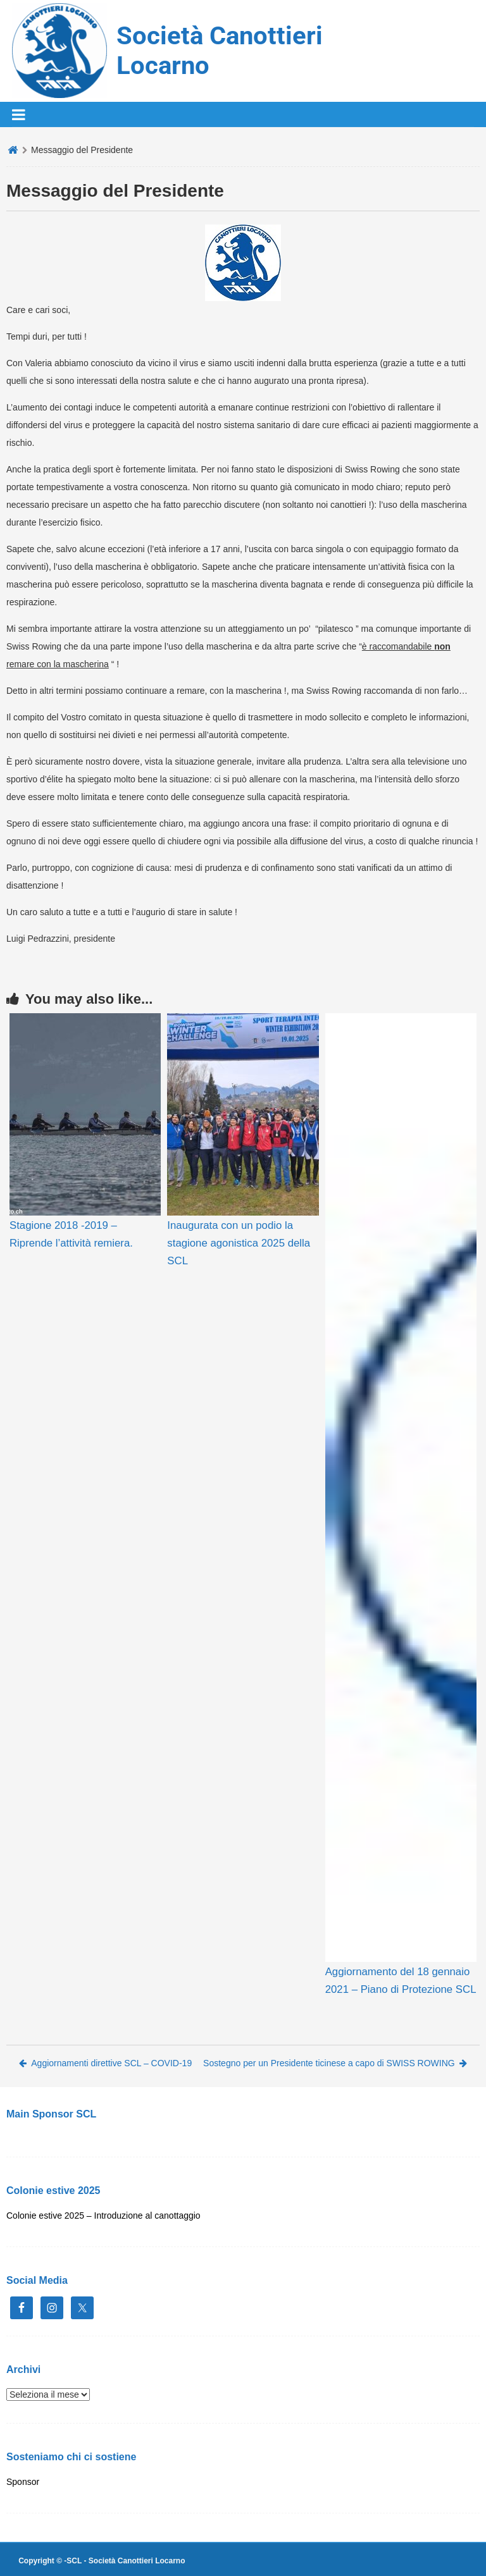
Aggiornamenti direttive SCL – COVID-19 (105, 2063)
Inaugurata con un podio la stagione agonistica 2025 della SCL (238, 1243)
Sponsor (22, 2482)
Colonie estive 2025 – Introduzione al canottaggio (103, 2215)
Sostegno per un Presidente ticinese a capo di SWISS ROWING (335, 2063)
